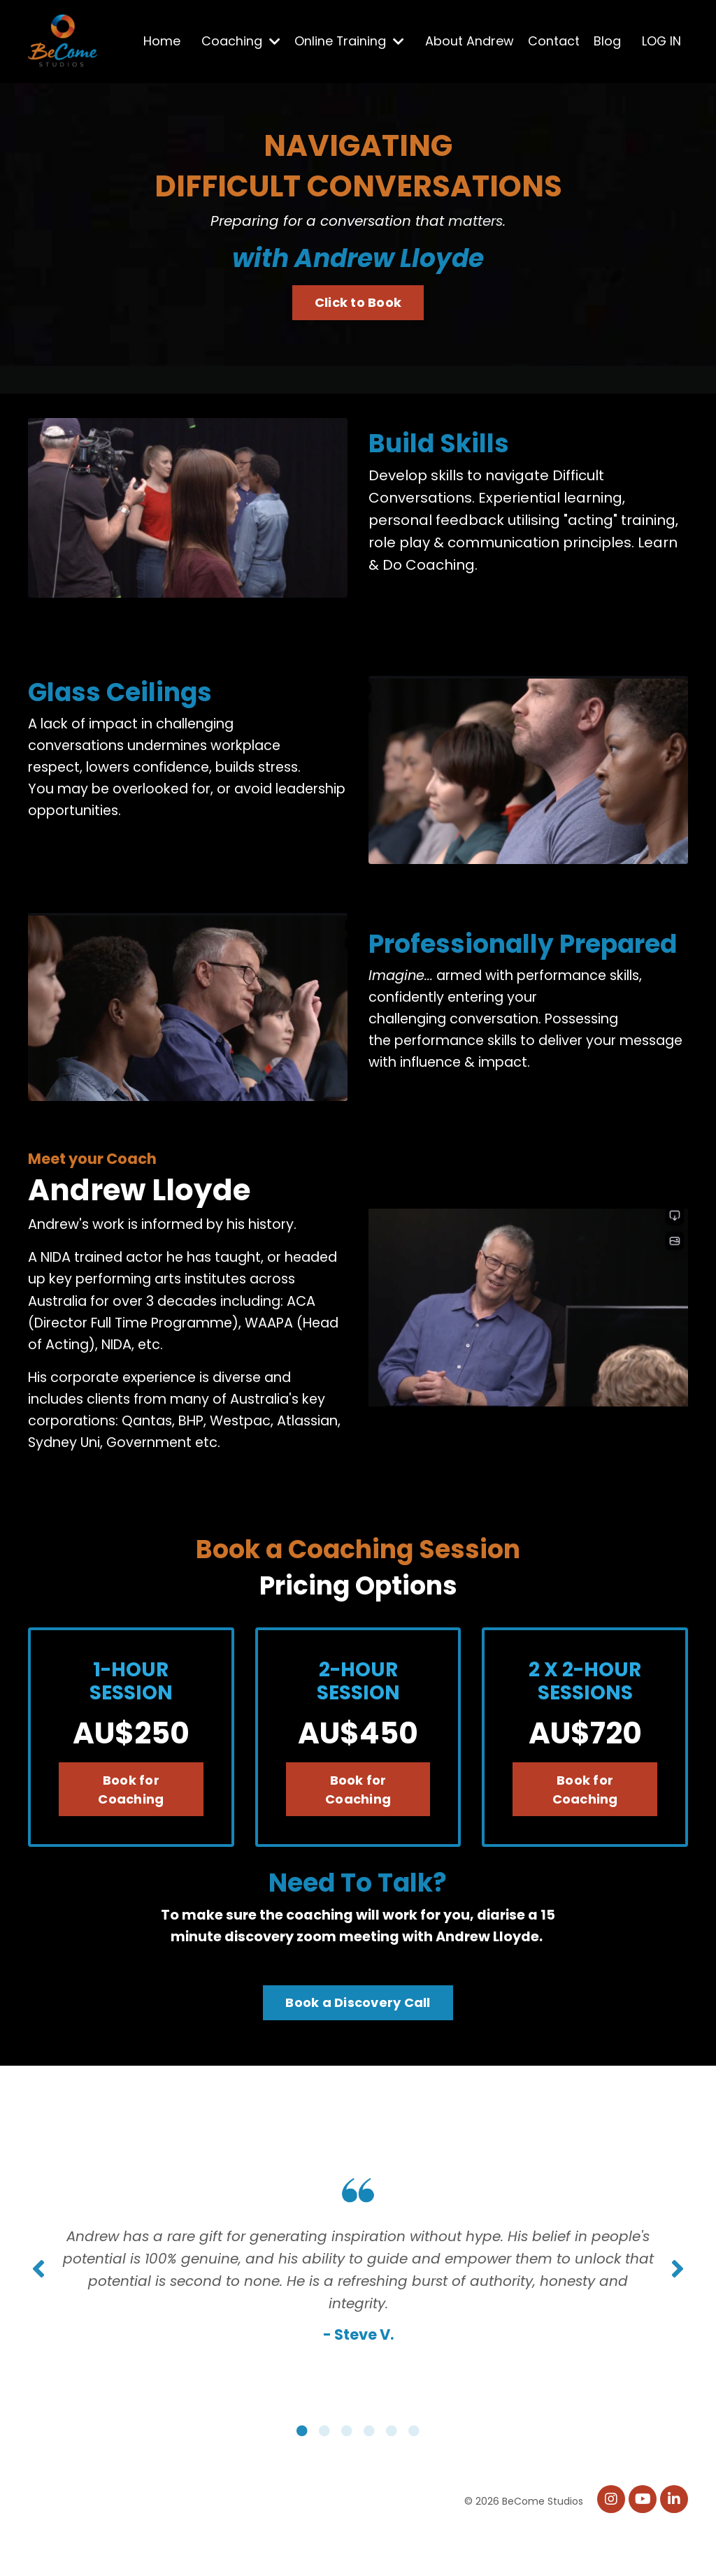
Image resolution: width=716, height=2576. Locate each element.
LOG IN (661, 41)
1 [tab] (302, 2476)
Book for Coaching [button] (131, 1818)
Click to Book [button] (358, 302)
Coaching (239, 41)
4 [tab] (369, 2476)
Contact (553, 41)
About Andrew (468, 41)
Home (160, 41)
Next (678, 2306)
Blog (606, 41)
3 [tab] (347, 2476)
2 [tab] (324, 2476)
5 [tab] (392, 2476)
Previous (38, 2306)
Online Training (348, 41)
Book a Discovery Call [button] (357, 2032)
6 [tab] (414, 2476)
